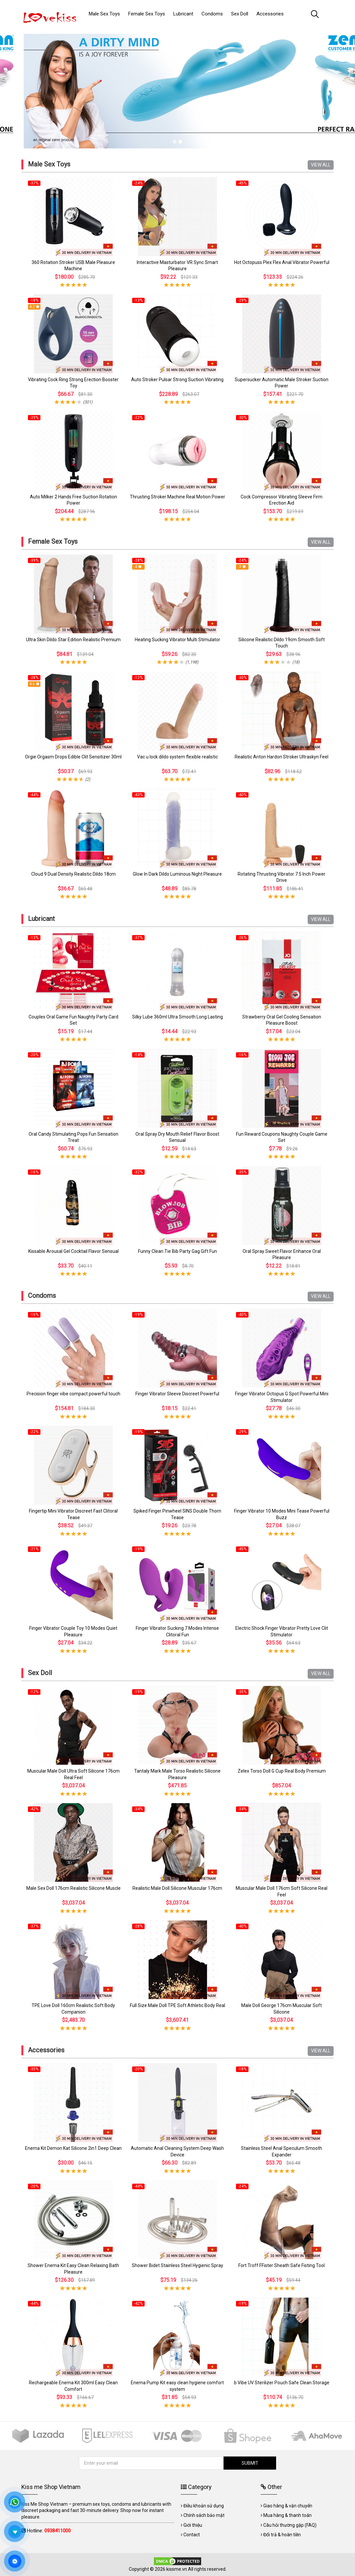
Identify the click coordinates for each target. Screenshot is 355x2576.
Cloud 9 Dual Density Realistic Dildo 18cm (73, 874)
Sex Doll (40, 1673)
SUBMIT (250, 2463)
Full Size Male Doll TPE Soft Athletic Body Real (177, 2005)
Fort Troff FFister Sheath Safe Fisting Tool (281, 2265)
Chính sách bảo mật (204, 2515)
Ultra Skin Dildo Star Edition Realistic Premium (73, 639)
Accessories (46, 2050)
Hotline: (49, 2531)
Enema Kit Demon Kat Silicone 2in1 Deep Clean (73, 2148)
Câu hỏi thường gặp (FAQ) (290, 2525)
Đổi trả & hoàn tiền (282, 2534)
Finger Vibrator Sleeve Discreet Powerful (177, 1393)
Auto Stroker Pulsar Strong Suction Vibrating (177, 379)
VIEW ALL (320, 164)
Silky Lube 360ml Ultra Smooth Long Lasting (177, 1016)
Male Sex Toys (49, 164)
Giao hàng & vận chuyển (287, 2505)
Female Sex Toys (53, 541)
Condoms (42, 1295)
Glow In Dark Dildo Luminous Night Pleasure (177, 874)
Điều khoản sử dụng (203, 2505)
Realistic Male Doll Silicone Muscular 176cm (177, 1888)
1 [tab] (175, 142)
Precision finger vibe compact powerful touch (73, 1393)
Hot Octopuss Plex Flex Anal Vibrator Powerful (281, 262)
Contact (191, 2534)
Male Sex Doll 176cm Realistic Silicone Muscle (73, 1888)
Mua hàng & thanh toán (287, 2515)
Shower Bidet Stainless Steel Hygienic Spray (177, 2265)
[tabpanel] (177, 88)
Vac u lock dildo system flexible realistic (177, 756)
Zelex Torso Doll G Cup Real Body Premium (282, 1771)
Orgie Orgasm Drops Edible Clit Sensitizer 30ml (73, 756)
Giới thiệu (192, 2525)
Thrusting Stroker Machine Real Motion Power (177, 496)
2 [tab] (180, 142)
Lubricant (41, 919)
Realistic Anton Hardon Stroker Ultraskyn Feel (281, 756)
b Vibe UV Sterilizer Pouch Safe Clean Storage (281, 2382)
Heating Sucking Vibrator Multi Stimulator (177, 639)
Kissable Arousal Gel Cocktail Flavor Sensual (73, 1251)
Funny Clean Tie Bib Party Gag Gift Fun (177, 1251)
